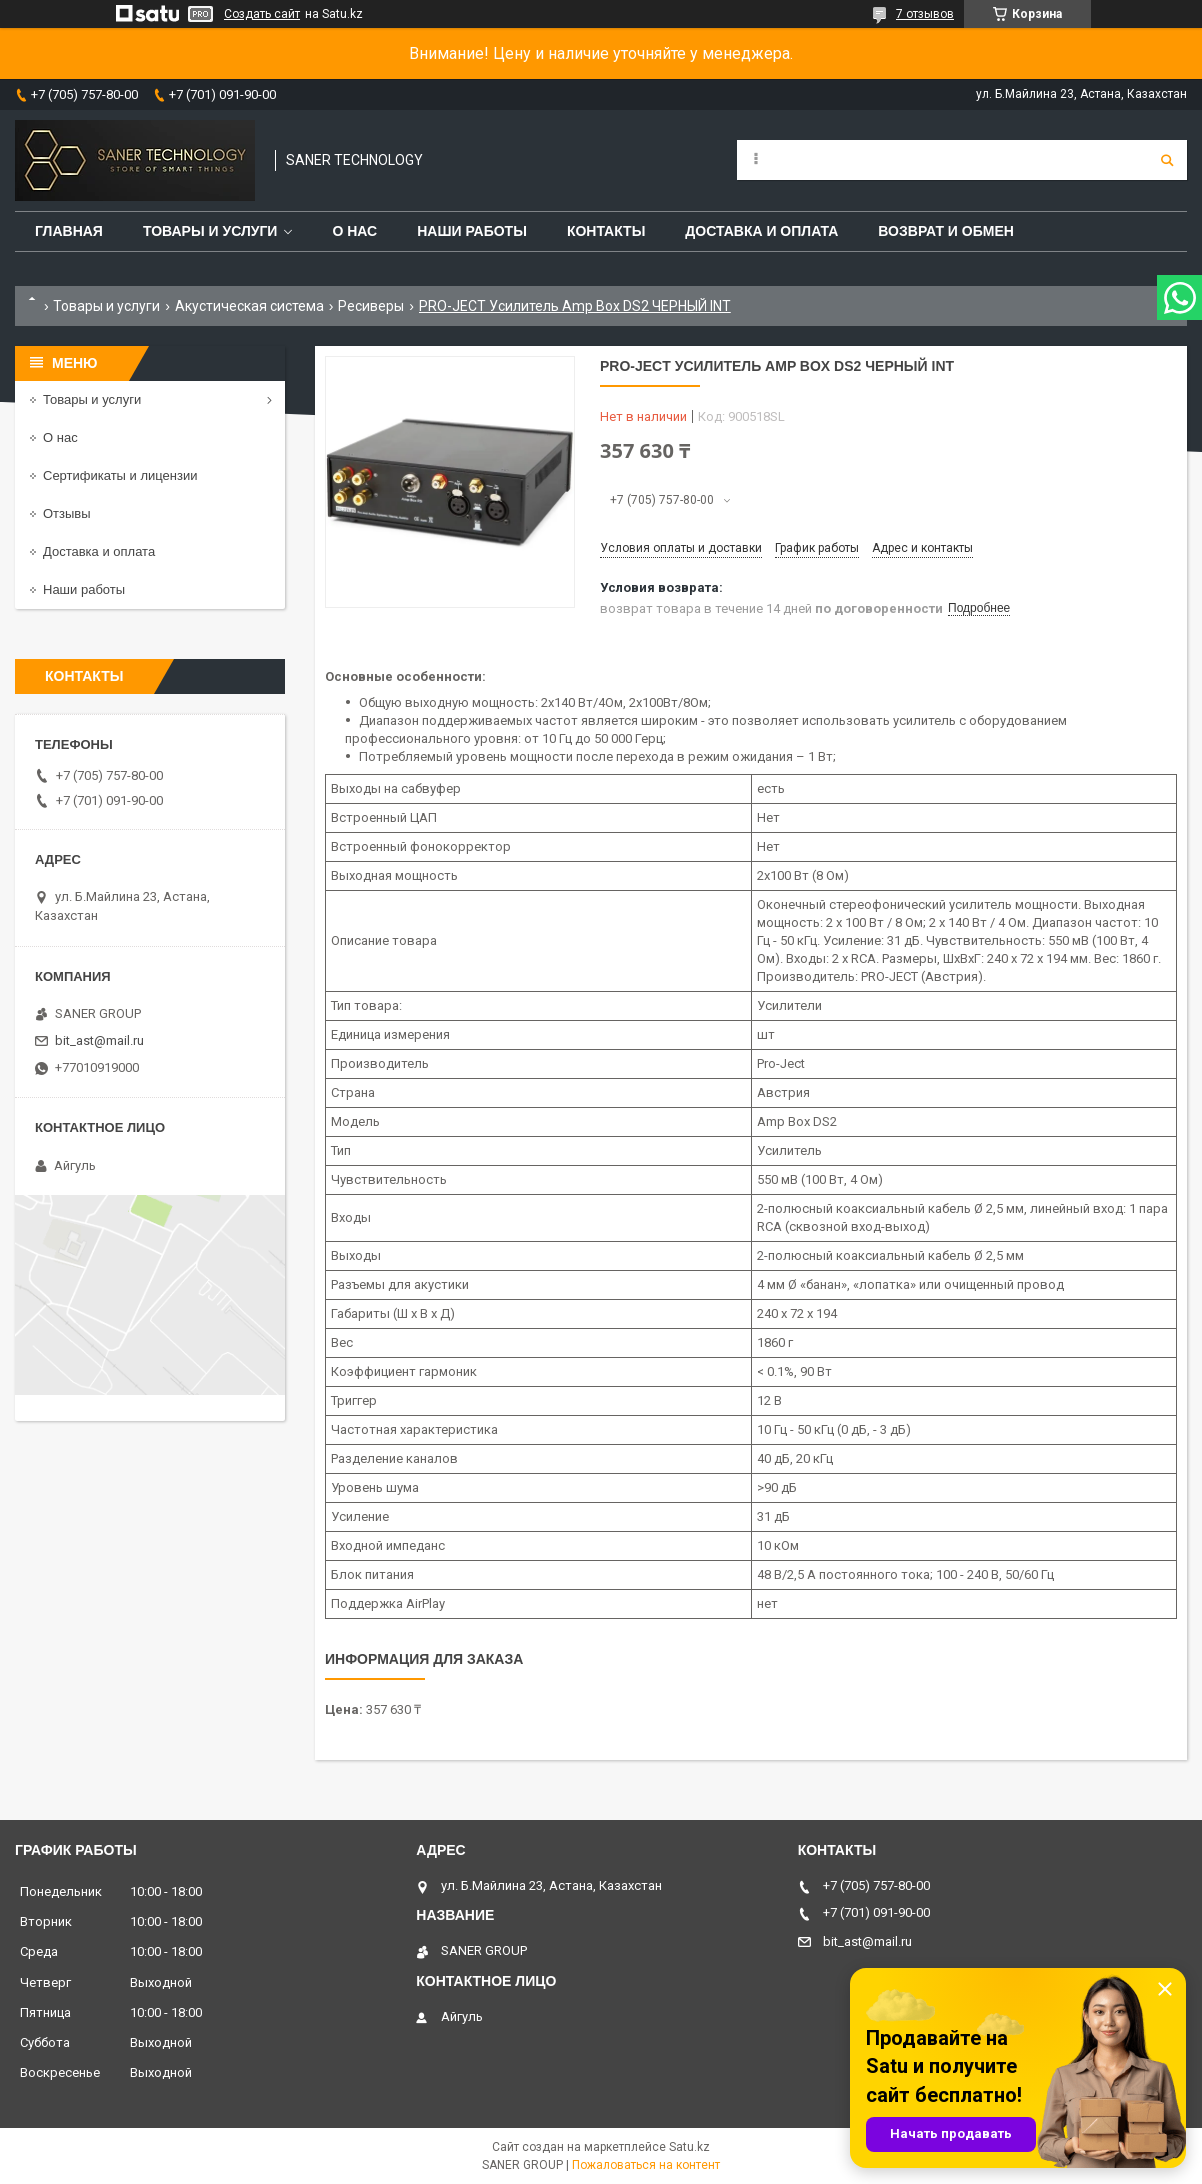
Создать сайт (262, 14)
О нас (354, 231)
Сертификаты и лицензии (120, 475)
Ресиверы (371, 306)
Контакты (606, 231)
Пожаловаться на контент (646, 2165)
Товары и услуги (210, 231)
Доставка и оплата (761, 231)
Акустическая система (249, 306)
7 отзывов (925, 14)
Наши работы (472, 231)
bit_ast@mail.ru (99, 1040)
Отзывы (67, 513)
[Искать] (1167, 160)
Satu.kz (689, 2147)
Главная (69, 231)
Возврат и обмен (946, 231)
